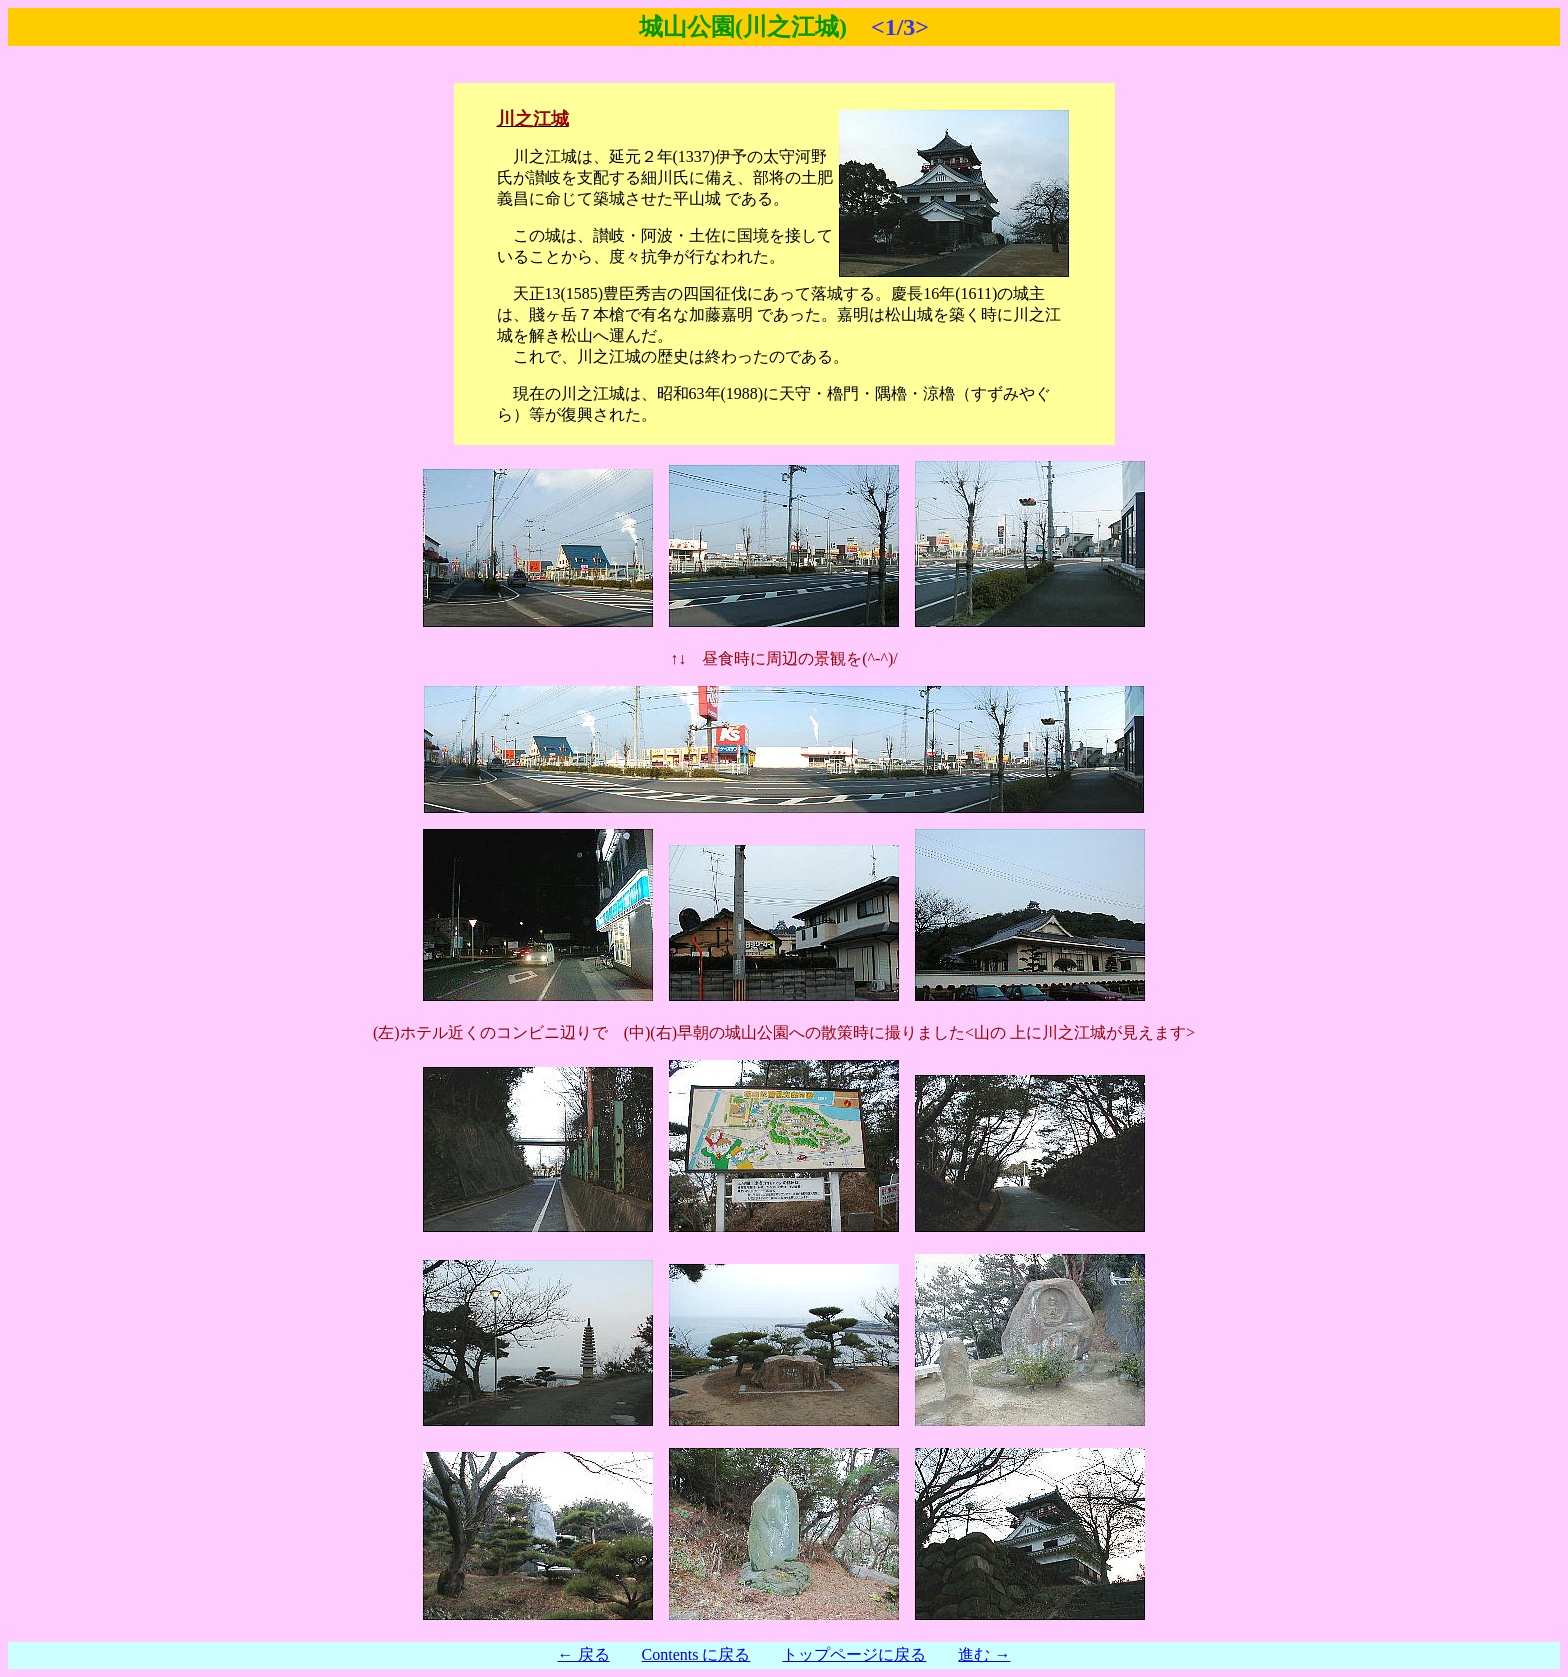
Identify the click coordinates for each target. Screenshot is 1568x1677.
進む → (984, 1654)
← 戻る (584, 1654)
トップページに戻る (854, 1654)
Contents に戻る (696, 1654)
